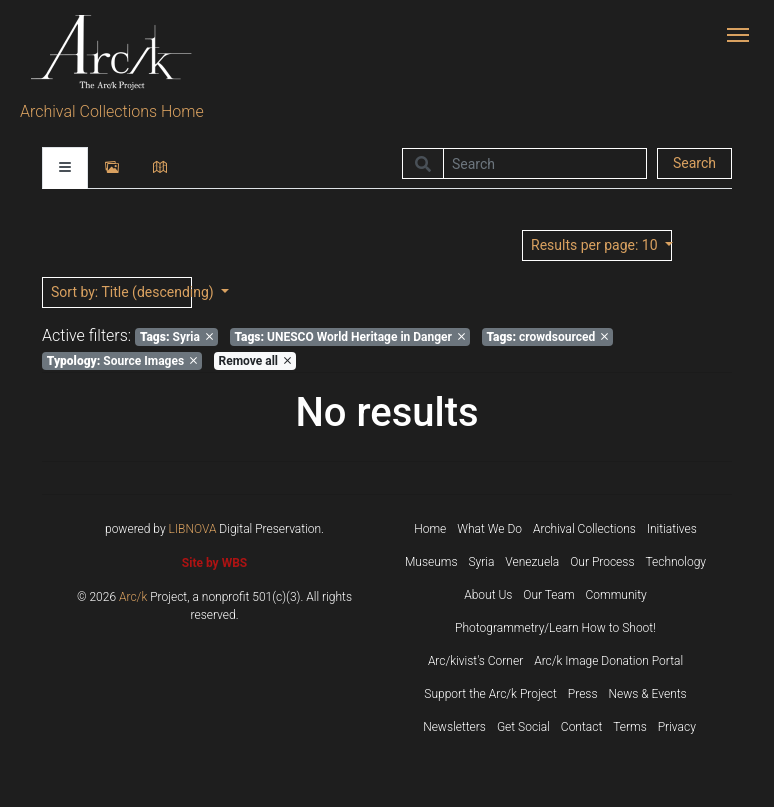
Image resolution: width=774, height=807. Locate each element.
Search (694, 163)
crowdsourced (547, 337)
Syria (176, 337)
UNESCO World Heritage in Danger (349, 337)
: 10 (596, 245)
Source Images (122, 361)
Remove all (255, 361)
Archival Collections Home (112, 111)
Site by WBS (214, 563)
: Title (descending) (121, 292)
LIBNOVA (193, 529)
